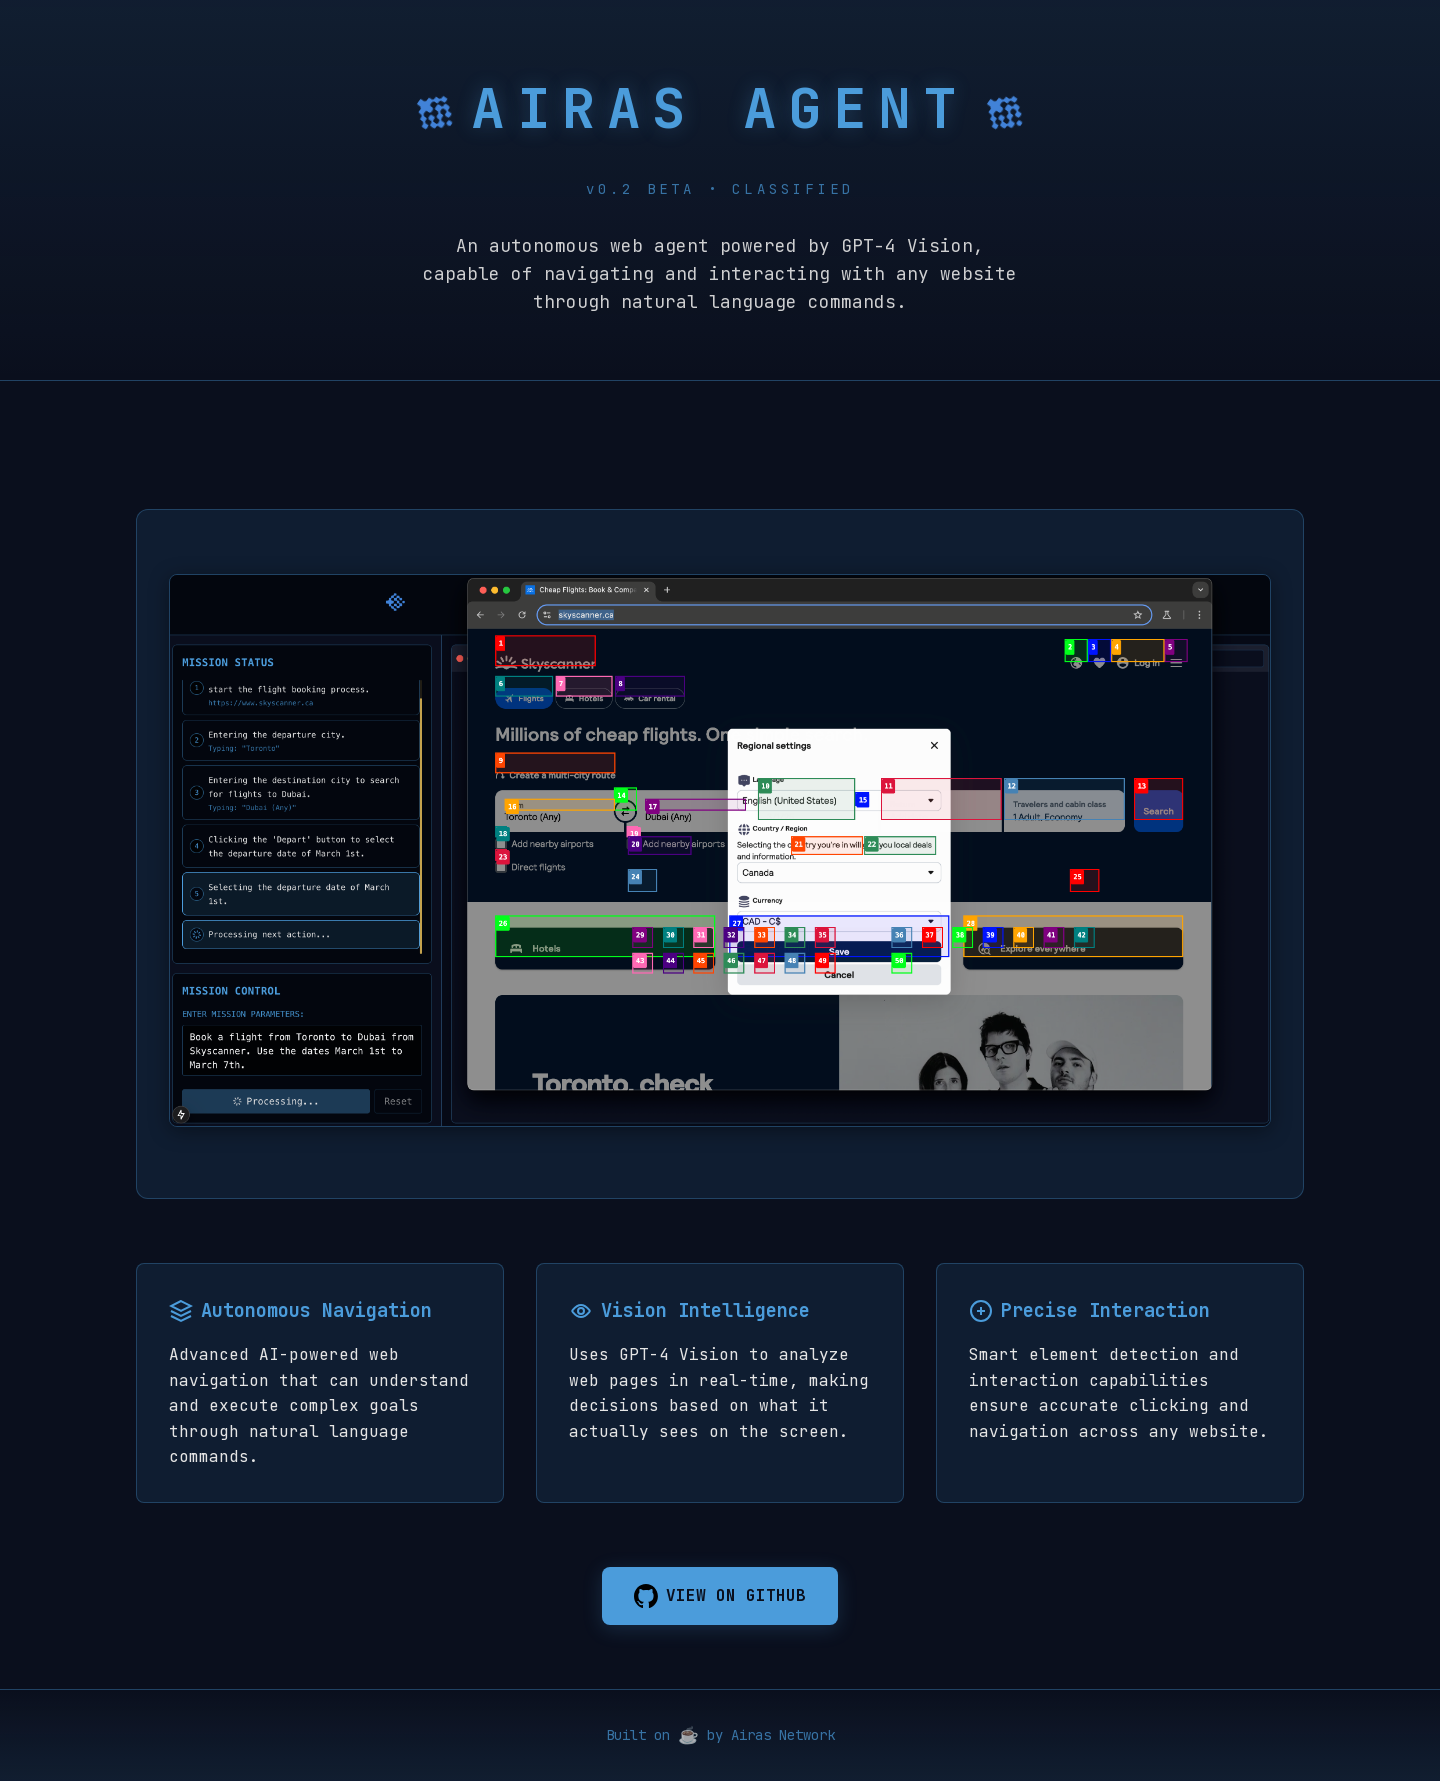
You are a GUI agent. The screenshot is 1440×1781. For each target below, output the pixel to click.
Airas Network (783, 1735)
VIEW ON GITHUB (720, 1596)
